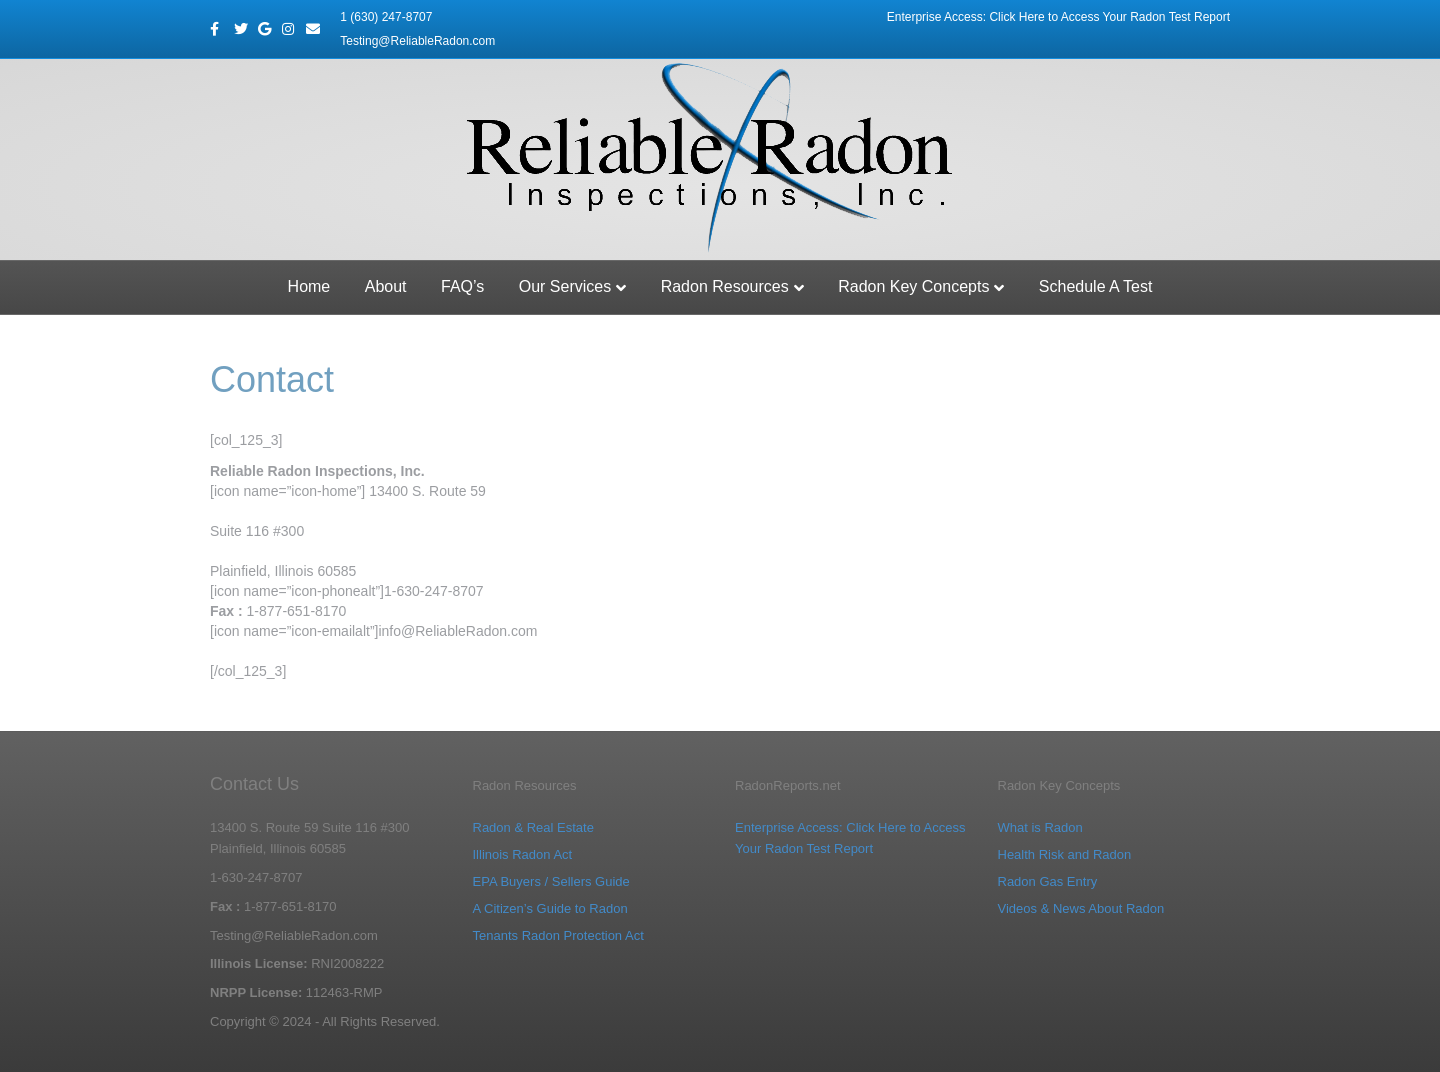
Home (309, 286)
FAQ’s (462, 286)
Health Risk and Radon (1065, 854)
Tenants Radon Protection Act (558, 935)
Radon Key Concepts (913, 286)
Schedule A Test (1096, 286)
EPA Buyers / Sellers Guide (551, 881)
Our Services (565, 286)
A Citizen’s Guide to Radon (550, 908)
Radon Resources (725, 286)
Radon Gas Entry (1048, 881)
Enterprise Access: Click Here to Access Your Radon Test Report (1058, 17)
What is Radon (1040, 827)
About (386, 286)
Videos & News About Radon (1081, 908)
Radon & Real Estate (533, 827)
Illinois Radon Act (523, 854)
